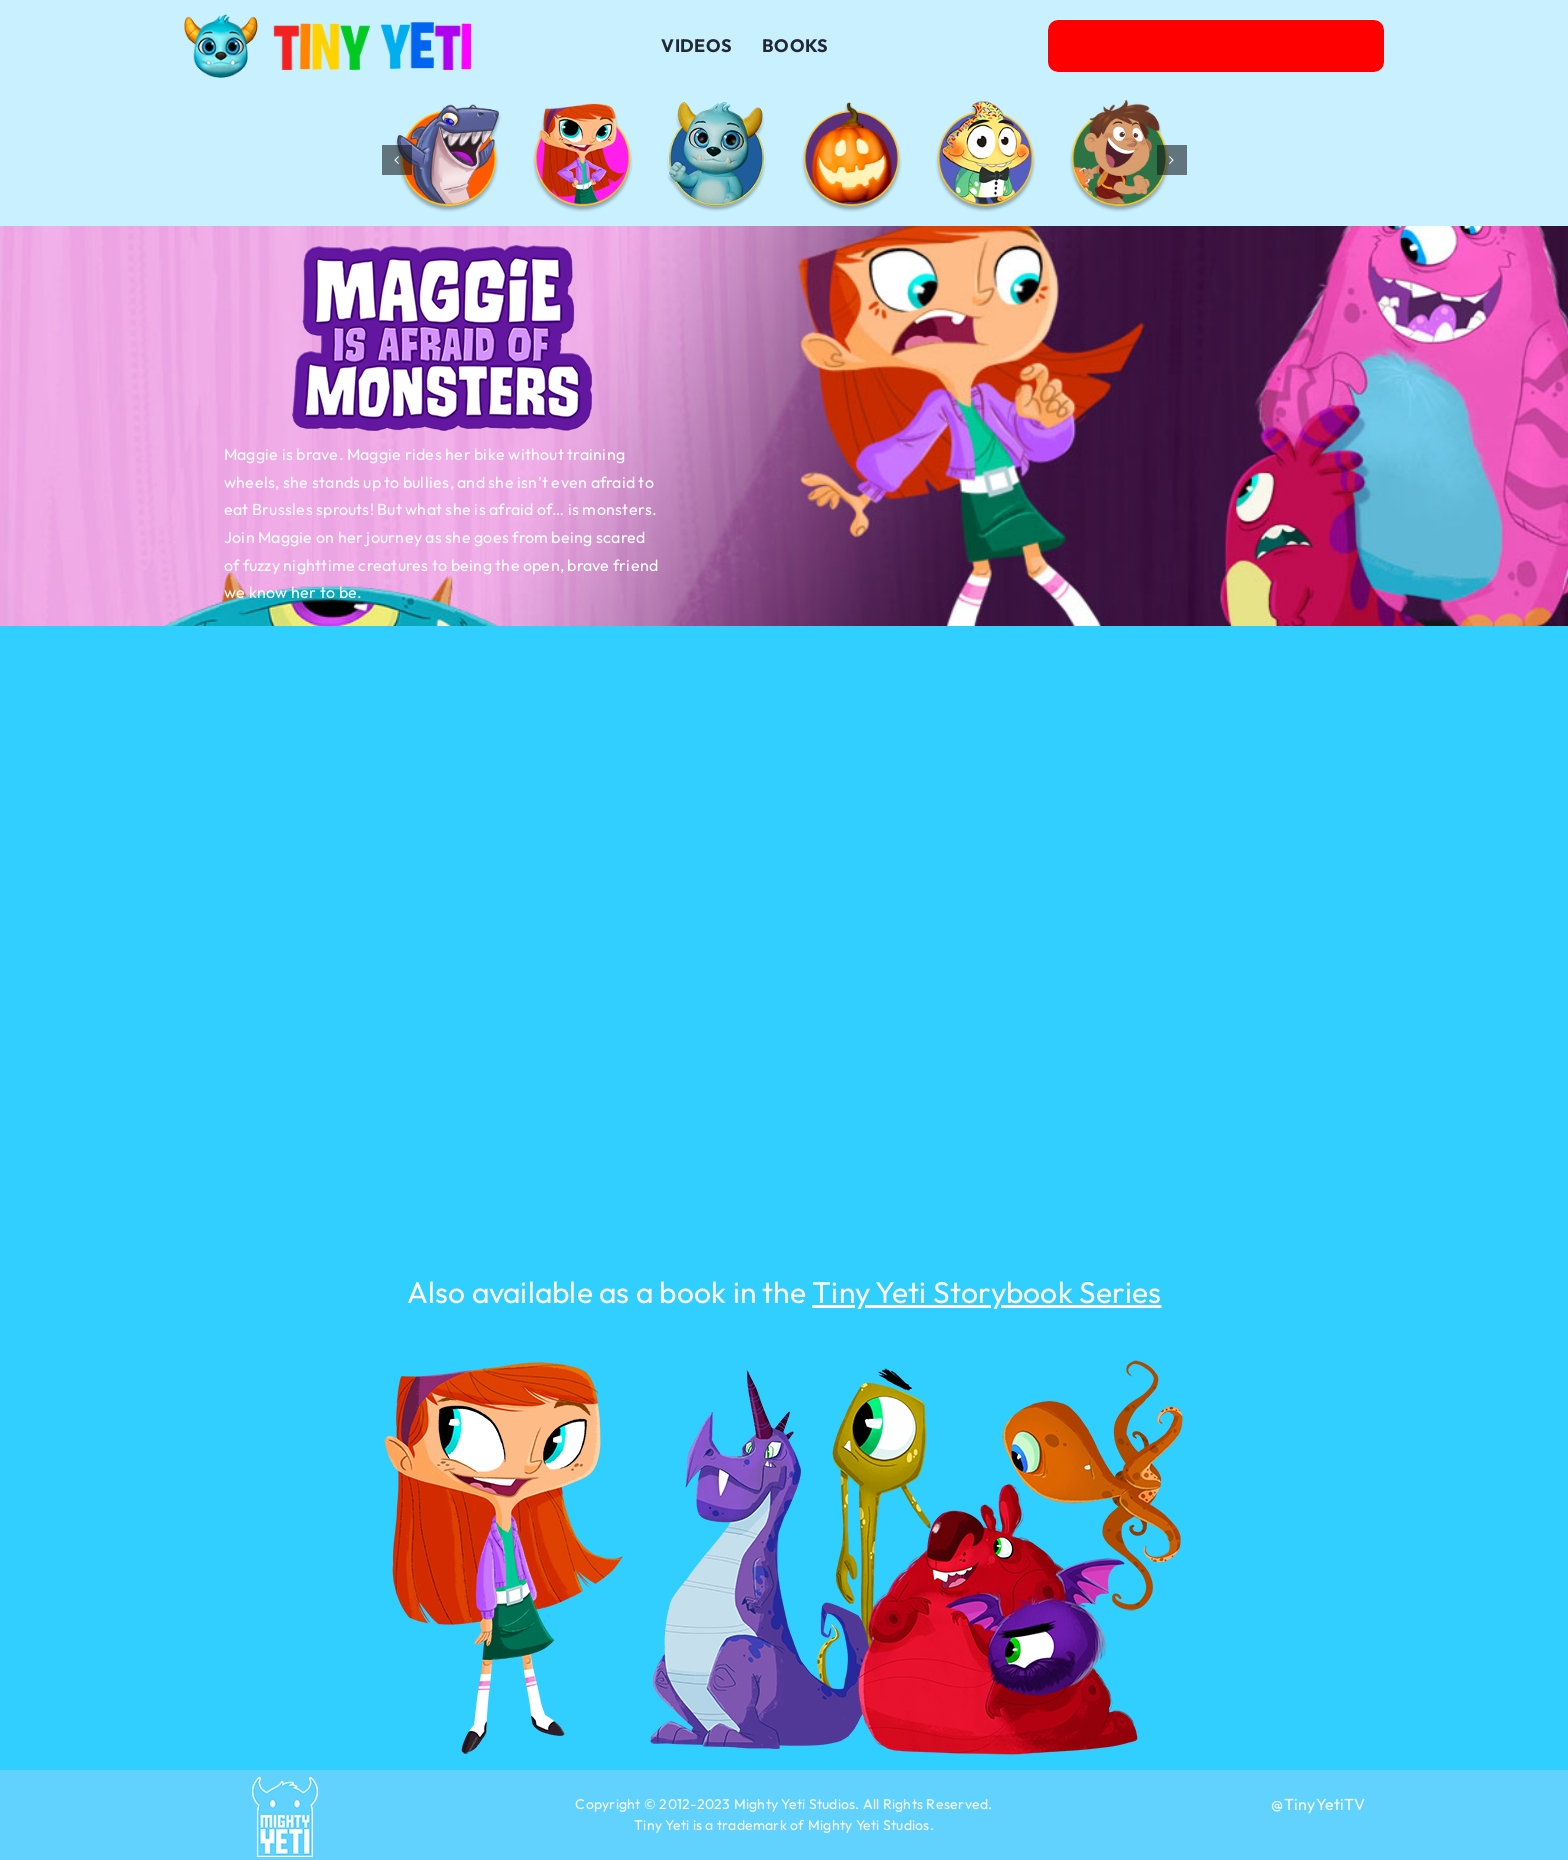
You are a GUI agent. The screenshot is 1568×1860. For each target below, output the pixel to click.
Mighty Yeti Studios (795, 1804)
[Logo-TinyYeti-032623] (328, 22)
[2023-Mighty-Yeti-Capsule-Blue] (285, 1785)
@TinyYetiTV (1318, 1804)
